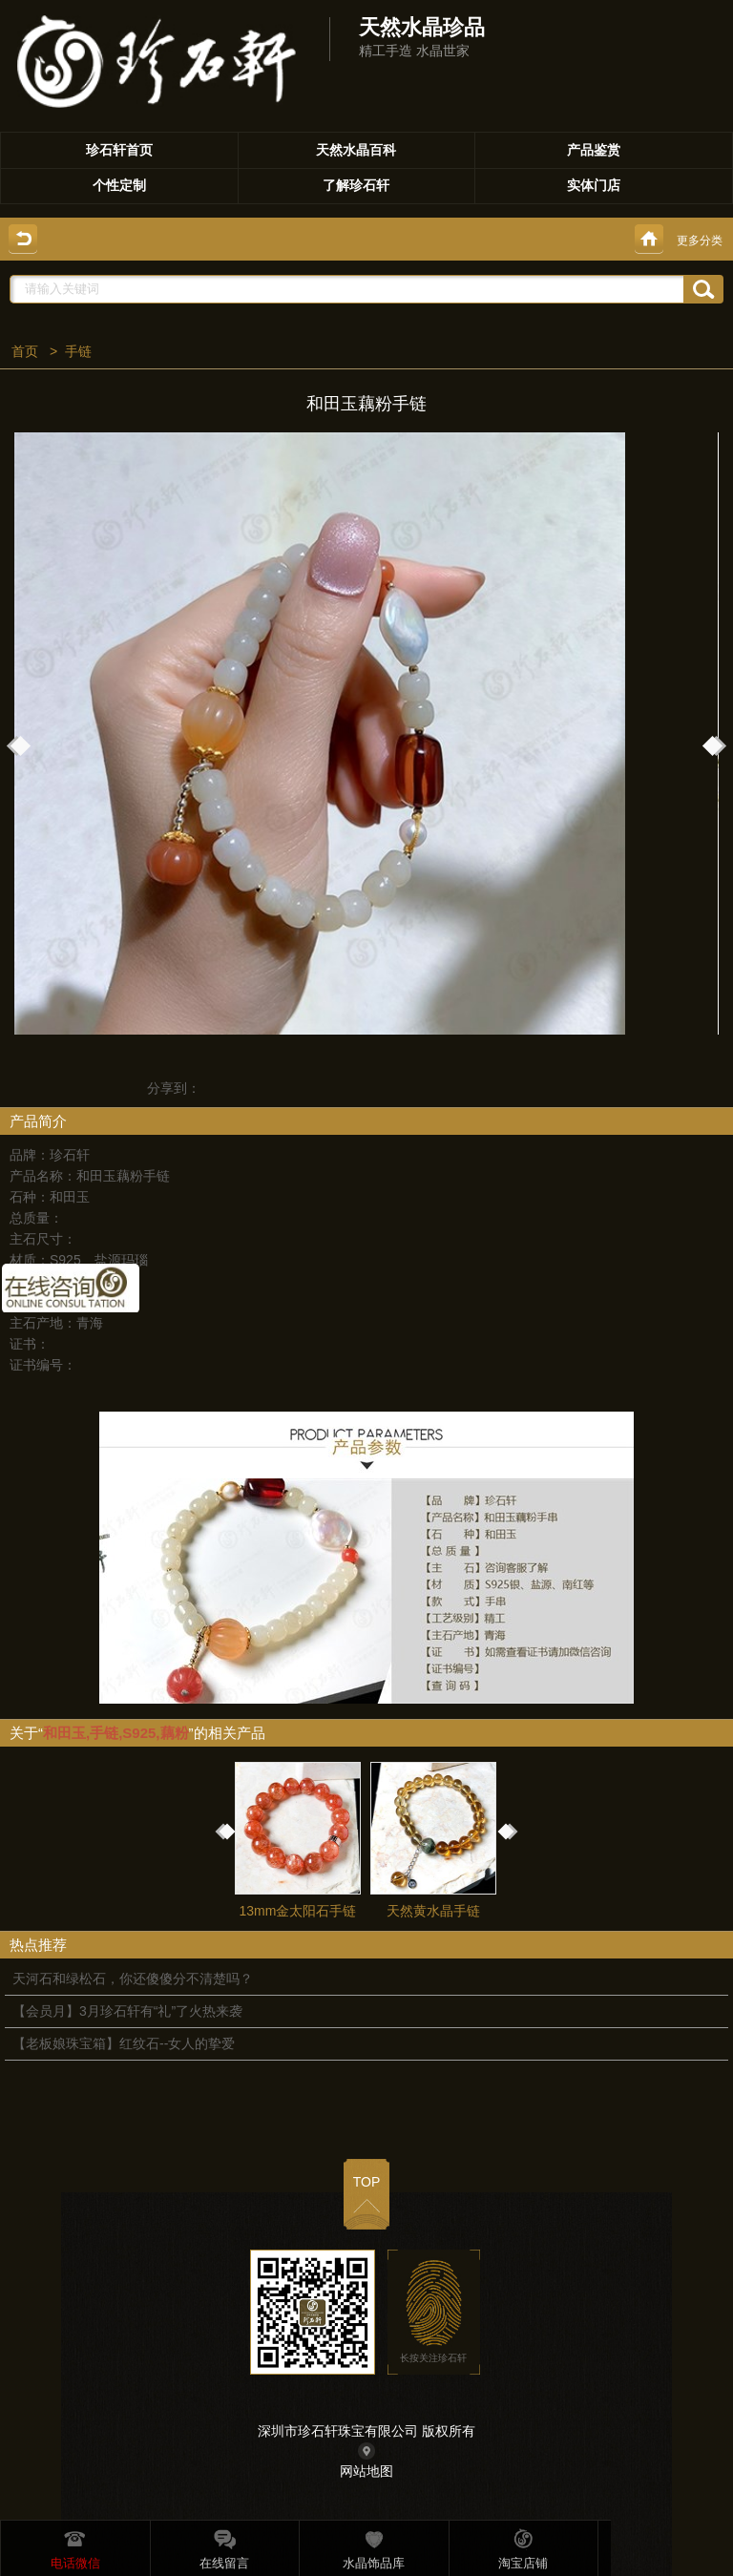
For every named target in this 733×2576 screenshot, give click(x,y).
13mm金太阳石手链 (300, 1840)
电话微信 (75, 2546)
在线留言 (224, 2546)
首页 (24, 351)
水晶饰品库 (374, 2546)
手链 (78, 351)
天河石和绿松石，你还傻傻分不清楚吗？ (132, 1978)
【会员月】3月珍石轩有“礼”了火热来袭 (127, 2011)
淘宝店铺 (523, 2546)
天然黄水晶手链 (435, 1840)
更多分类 (700, 240)
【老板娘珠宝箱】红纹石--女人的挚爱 (123, 2043)
